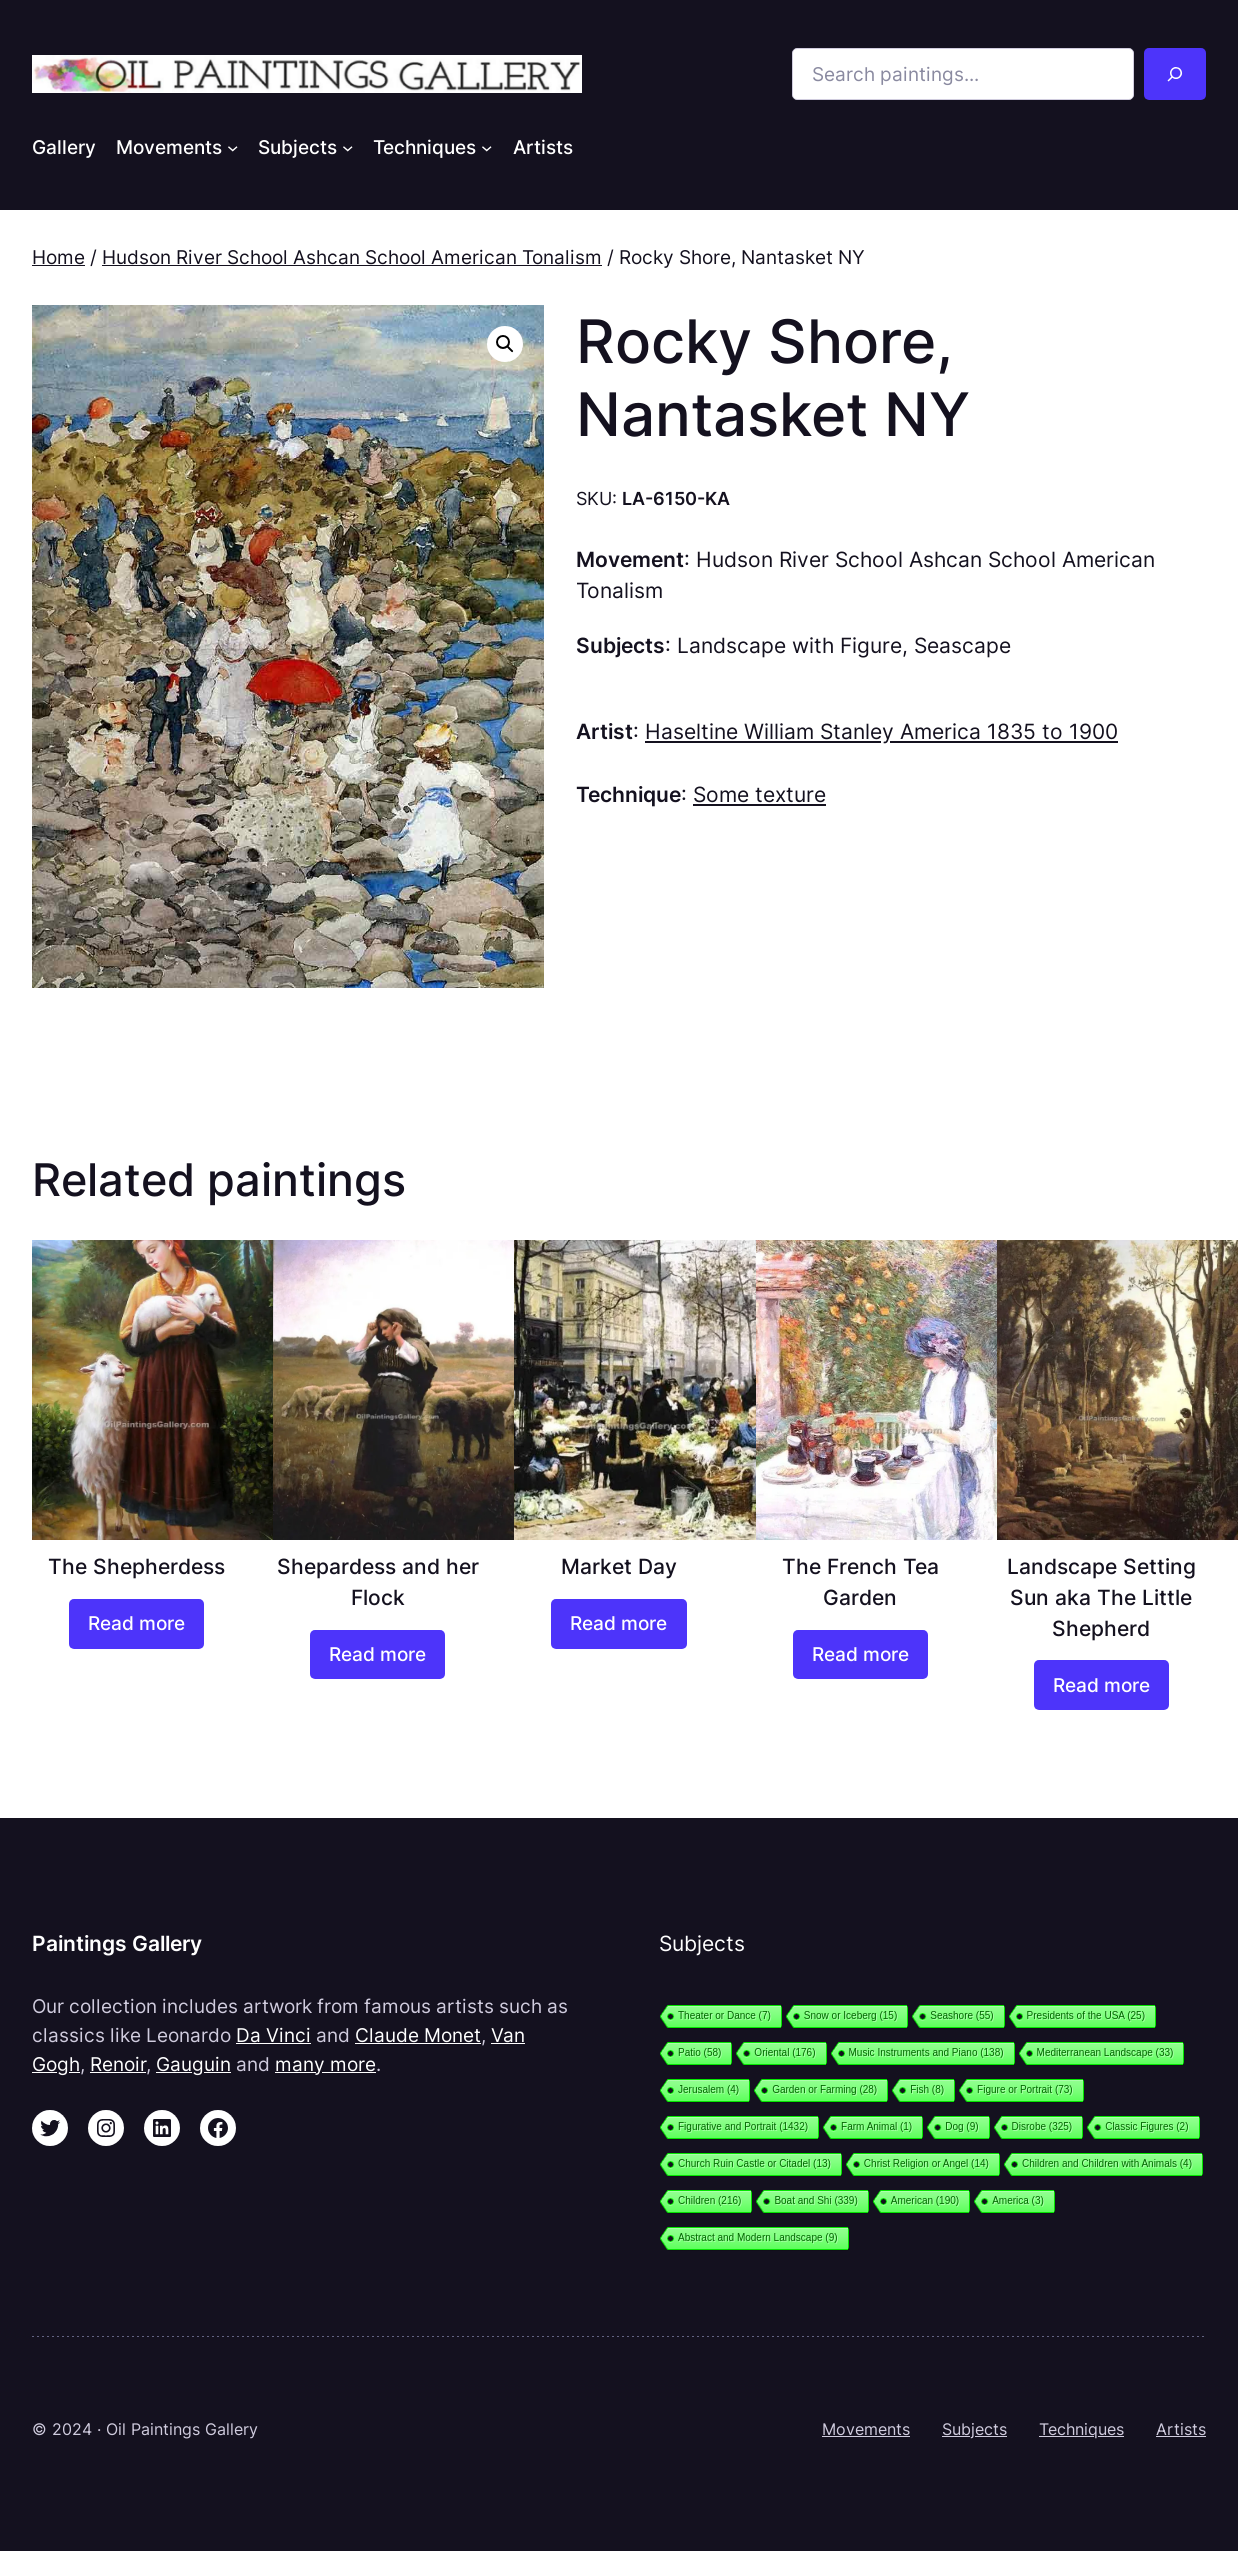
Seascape (962, 645)
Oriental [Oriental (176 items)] (784, 2052)
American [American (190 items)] (925, 2200)
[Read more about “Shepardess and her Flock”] (377, 1655)
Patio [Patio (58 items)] (699, 2052)
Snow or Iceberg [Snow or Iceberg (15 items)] (850, 2015)
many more (325, 2064)
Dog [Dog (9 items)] (961, 2126)
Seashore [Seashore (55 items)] (961, 2015)
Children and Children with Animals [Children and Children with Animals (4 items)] (1107, 2163)
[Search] (1175, 74)
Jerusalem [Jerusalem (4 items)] (708, 2089)
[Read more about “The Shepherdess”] (136, 1624)
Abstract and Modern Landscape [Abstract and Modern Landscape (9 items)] (758, 2237)
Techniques (1081, 2429)
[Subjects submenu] (347, 146)
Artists (1181, 2429)
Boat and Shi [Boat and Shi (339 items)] (815, 2200)
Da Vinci (273, 2035)
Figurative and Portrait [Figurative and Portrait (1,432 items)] (743, 2126)
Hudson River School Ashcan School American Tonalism (352, 257)
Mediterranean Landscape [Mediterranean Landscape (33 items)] (1105, 2052)
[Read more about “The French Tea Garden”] (860, 1655)
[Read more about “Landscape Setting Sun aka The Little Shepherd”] (1101, 1685)
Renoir (118, 2064)
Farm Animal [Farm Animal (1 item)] (876, 2126)
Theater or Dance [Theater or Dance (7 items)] (724, 2015)
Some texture (759, 794)
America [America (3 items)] (1018, 2200)
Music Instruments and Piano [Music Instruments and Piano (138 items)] (926, 2052)
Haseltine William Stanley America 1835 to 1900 (881, 731)
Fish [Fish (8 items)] (927, 2089)
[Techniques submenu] (486, 146)
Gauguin (193, 2064)
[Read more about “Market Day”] (618, 1624)
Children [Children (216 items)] (709, 2200)
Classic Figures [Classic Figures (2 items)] (1146, 2126)
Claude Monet (418, 2035)
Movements (866, 2429)
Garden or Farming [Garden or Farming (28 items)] (824, 2089)
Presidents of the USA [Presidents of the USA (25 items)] (1086, 2015)
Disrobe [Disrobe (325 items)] (1042, 2126)
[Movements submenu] (232, 146)
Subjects (974, 2429)
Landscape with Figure (789, 645)
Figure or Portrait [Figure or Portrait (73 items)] (1025, 2089)
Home (58, 257)
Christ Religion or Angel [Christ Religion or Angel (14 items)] (926, 2163)
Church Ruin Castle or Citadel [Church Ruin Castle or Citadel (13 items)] (754, 2163)
